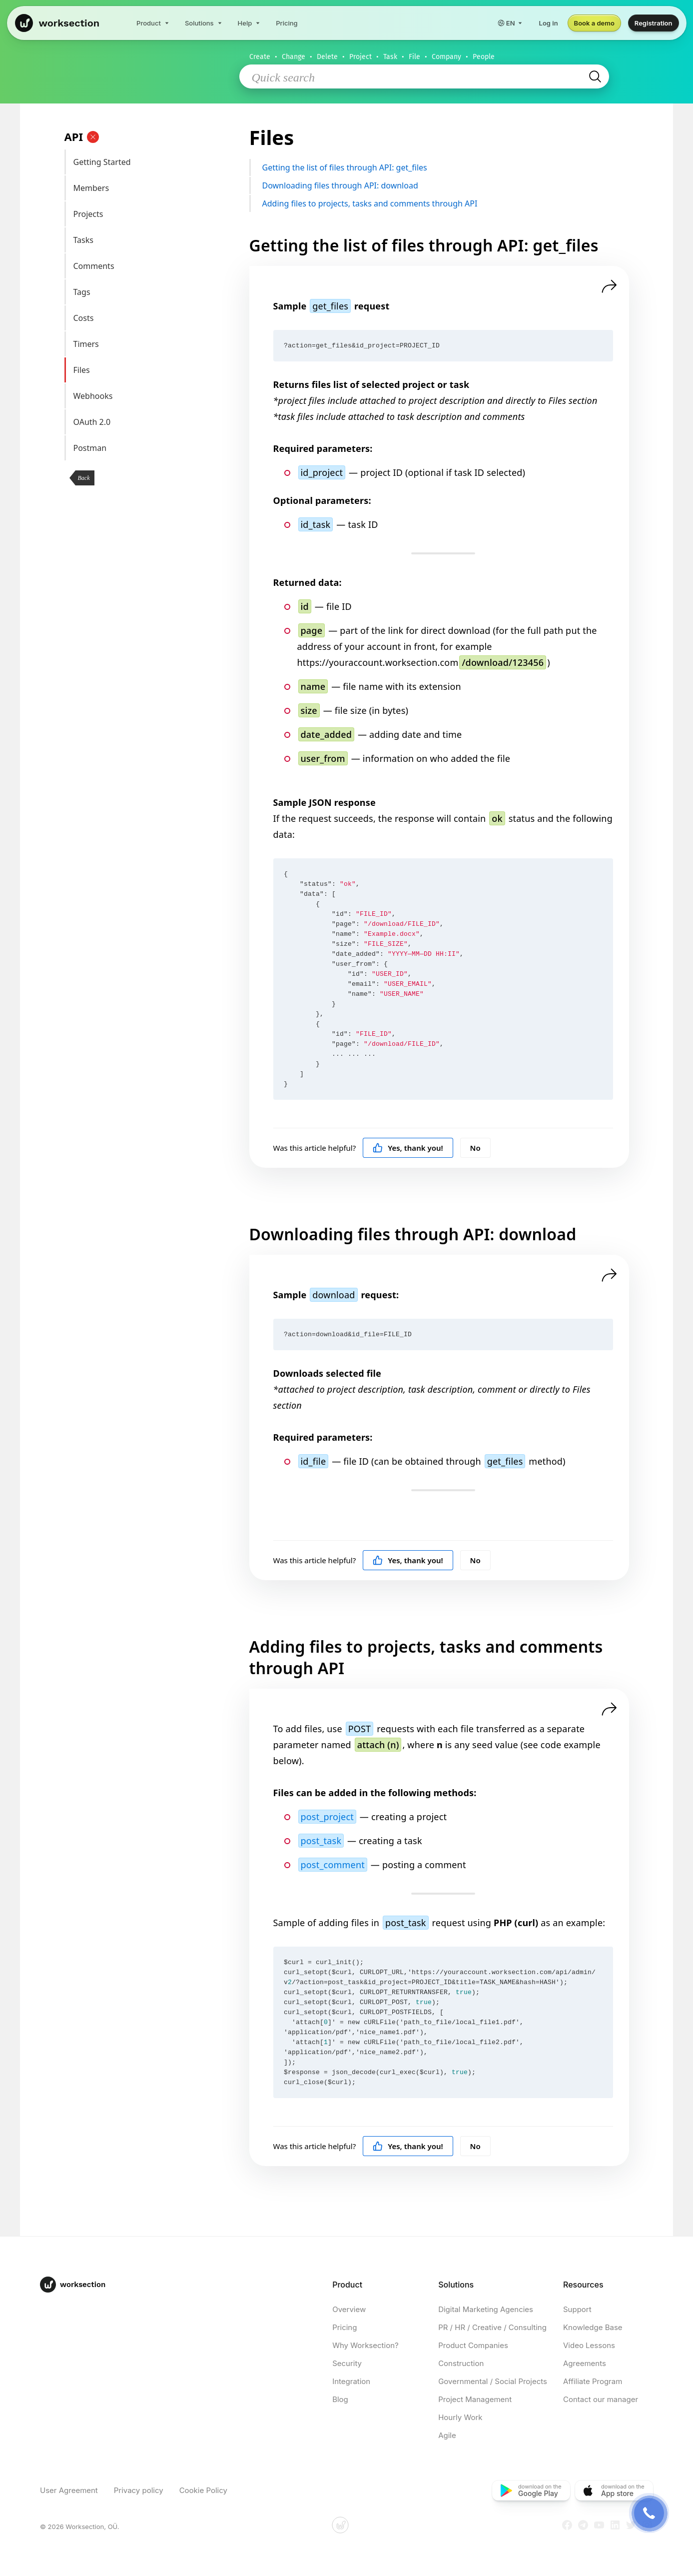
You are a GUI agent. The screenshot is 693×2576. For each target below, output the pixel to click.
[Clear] (93, 137)
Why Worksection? (365, 2345)
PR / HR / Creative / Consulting (492, 2327)
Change (293, 56)
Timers (152, 344)
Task (390, 56)
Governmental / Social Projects (492, 2381)
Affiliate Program (592, 2381)
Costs (152, 318)
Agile (447, 2435)
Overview (349, 2309)
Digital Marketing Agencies (485, 2309)
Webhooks (152, 396)
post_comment (333, 1865)
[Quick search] (419, 76)
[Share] (609, 286)
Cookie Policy (203, 2490)
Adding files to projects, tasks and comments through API (438, 204)
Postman (152, 448)
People (484, 56)
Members (152, 188)
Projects (152, 214)
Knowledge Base (593, 2327)
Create (259, 56)
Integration (351, 2381)
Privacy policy (138, 2490)
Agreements (584, 2363)
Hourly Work (460, 2417)
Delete (327, 56)
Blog (340, 2399)
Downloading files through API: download (438, 186)
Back (82, 477)
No (475, 1148)
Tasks (152, 240)
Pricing (344, 2327)
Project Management (475, 2399)
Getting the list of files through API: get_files (438, 168)
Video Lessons (589, 2345)
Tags (152, 292)
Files (152, 370)
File (414, 56)
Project (360, 56)
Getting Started (152, 162)
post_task (321, 1841)
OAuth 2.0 (152, 422)
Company (446, 56)
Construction (461, 2363)
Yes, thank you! (408, 1148)
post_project (327, 1817)
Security (347, 2363)
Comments (152, 266)
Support (577, 2309)
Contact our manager (600, 2399)
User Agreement (69, 2490)
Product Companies (473, 2345)
